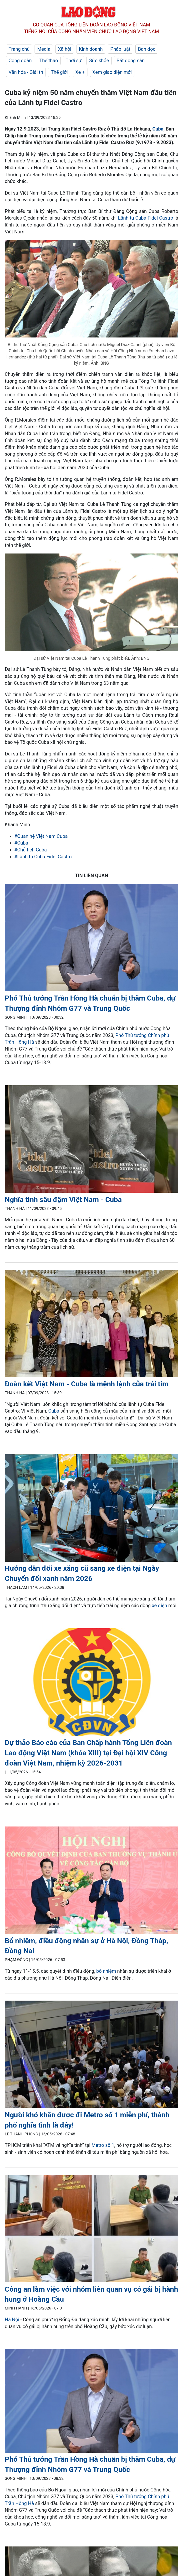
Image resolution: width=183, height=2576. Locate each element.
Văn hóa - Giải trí (26, 72)
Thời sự (73, 60)
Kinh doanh (91, 49)
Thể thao (48, 60)
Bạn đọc (146, 49)
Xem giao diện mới (112, 72)
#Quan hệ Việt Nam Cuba (41, 836)
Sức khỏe (99, 60)
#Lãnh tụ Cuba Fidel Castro (43, 857)
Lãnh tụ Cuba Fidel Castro (145, 218)
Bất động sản (131, 60)
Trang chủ (19, 49)
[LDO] (91, 938)
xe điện (159, 1605)
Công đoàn (20, 60)
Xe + (80, 72)
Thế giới (59, 72)
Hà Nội (12, 2319)
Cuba (157, 129)
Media (43, 49)
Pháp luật (120, 49)
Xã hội (64, 49)
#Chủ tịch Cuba (30, 850)
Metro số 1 (103, 2145)
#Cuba (21, 843)
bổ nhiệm (106, 1971)
